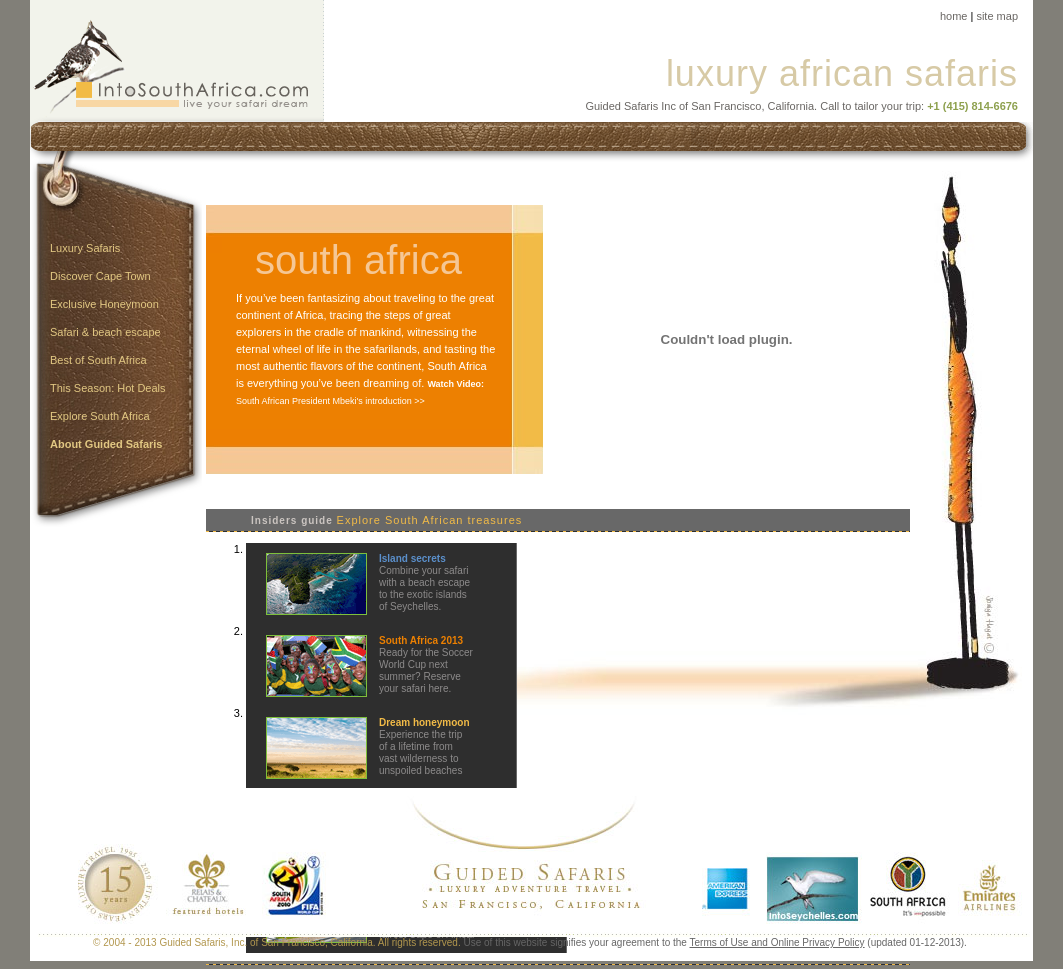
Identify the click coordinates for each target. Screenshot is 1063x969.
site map (997, 16)
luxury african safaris (842, 73)
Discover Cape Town (100, 276)
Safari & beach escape (105, 332)
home (954, 16)
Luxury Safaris (85, 248)
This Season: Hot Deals (108, 388)
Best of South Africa (98, 360)
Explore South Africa (100, 416)
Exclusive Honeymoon (104, 304)
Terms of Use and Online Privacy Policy (777, 942)
